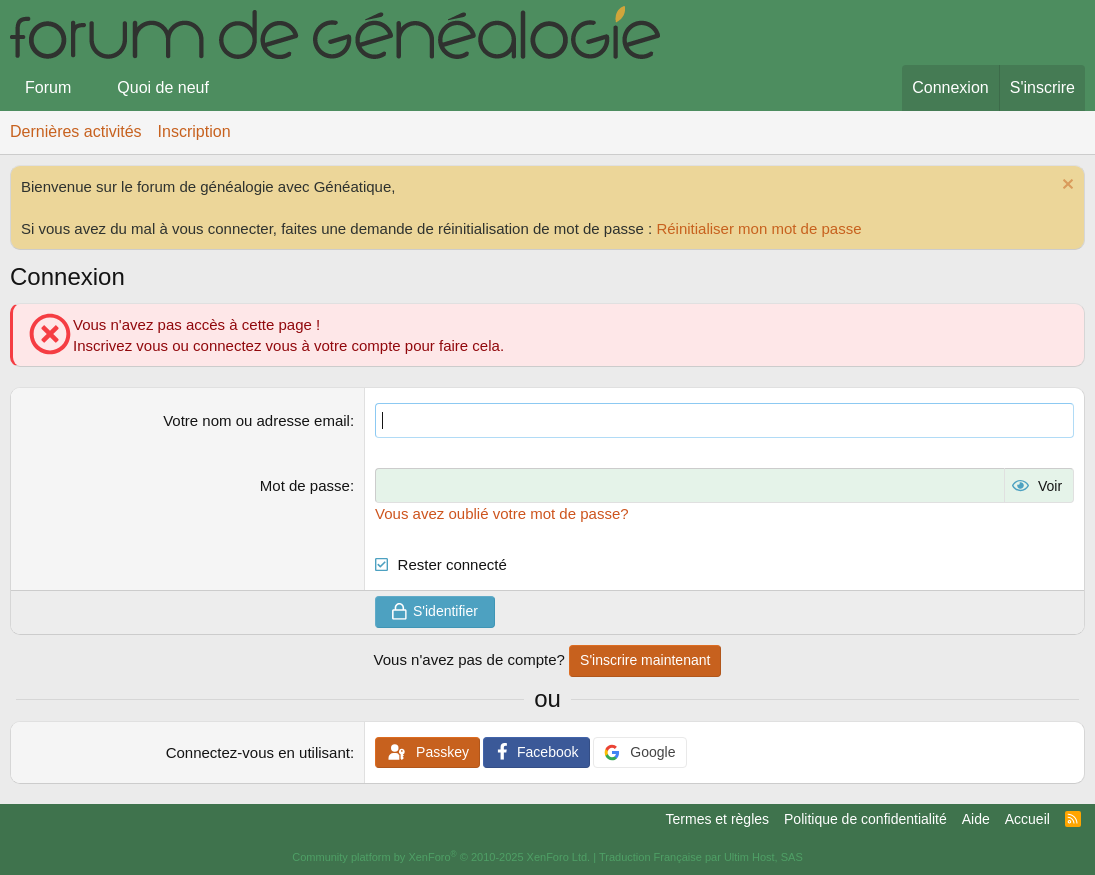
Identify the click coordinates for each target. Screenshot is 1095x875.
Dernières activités (76, 131)
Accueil (1027, 819)
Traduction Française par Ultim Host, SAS (701, 857)
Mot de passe (305, 485)
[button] (87, 88)
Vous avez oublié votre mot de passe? (502, 513)
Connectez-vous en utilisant (258, 752)
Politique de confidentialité (865, 819)
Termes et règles (717, 819)
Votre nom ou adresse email (256, 420)
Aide (976, 819)
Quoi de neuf (163, 87)
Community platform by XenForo (441, 857)
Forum (48, 87)
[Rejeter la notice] (1065, 186)
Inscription (194, 131)
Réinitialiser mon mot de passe (758, 228)
